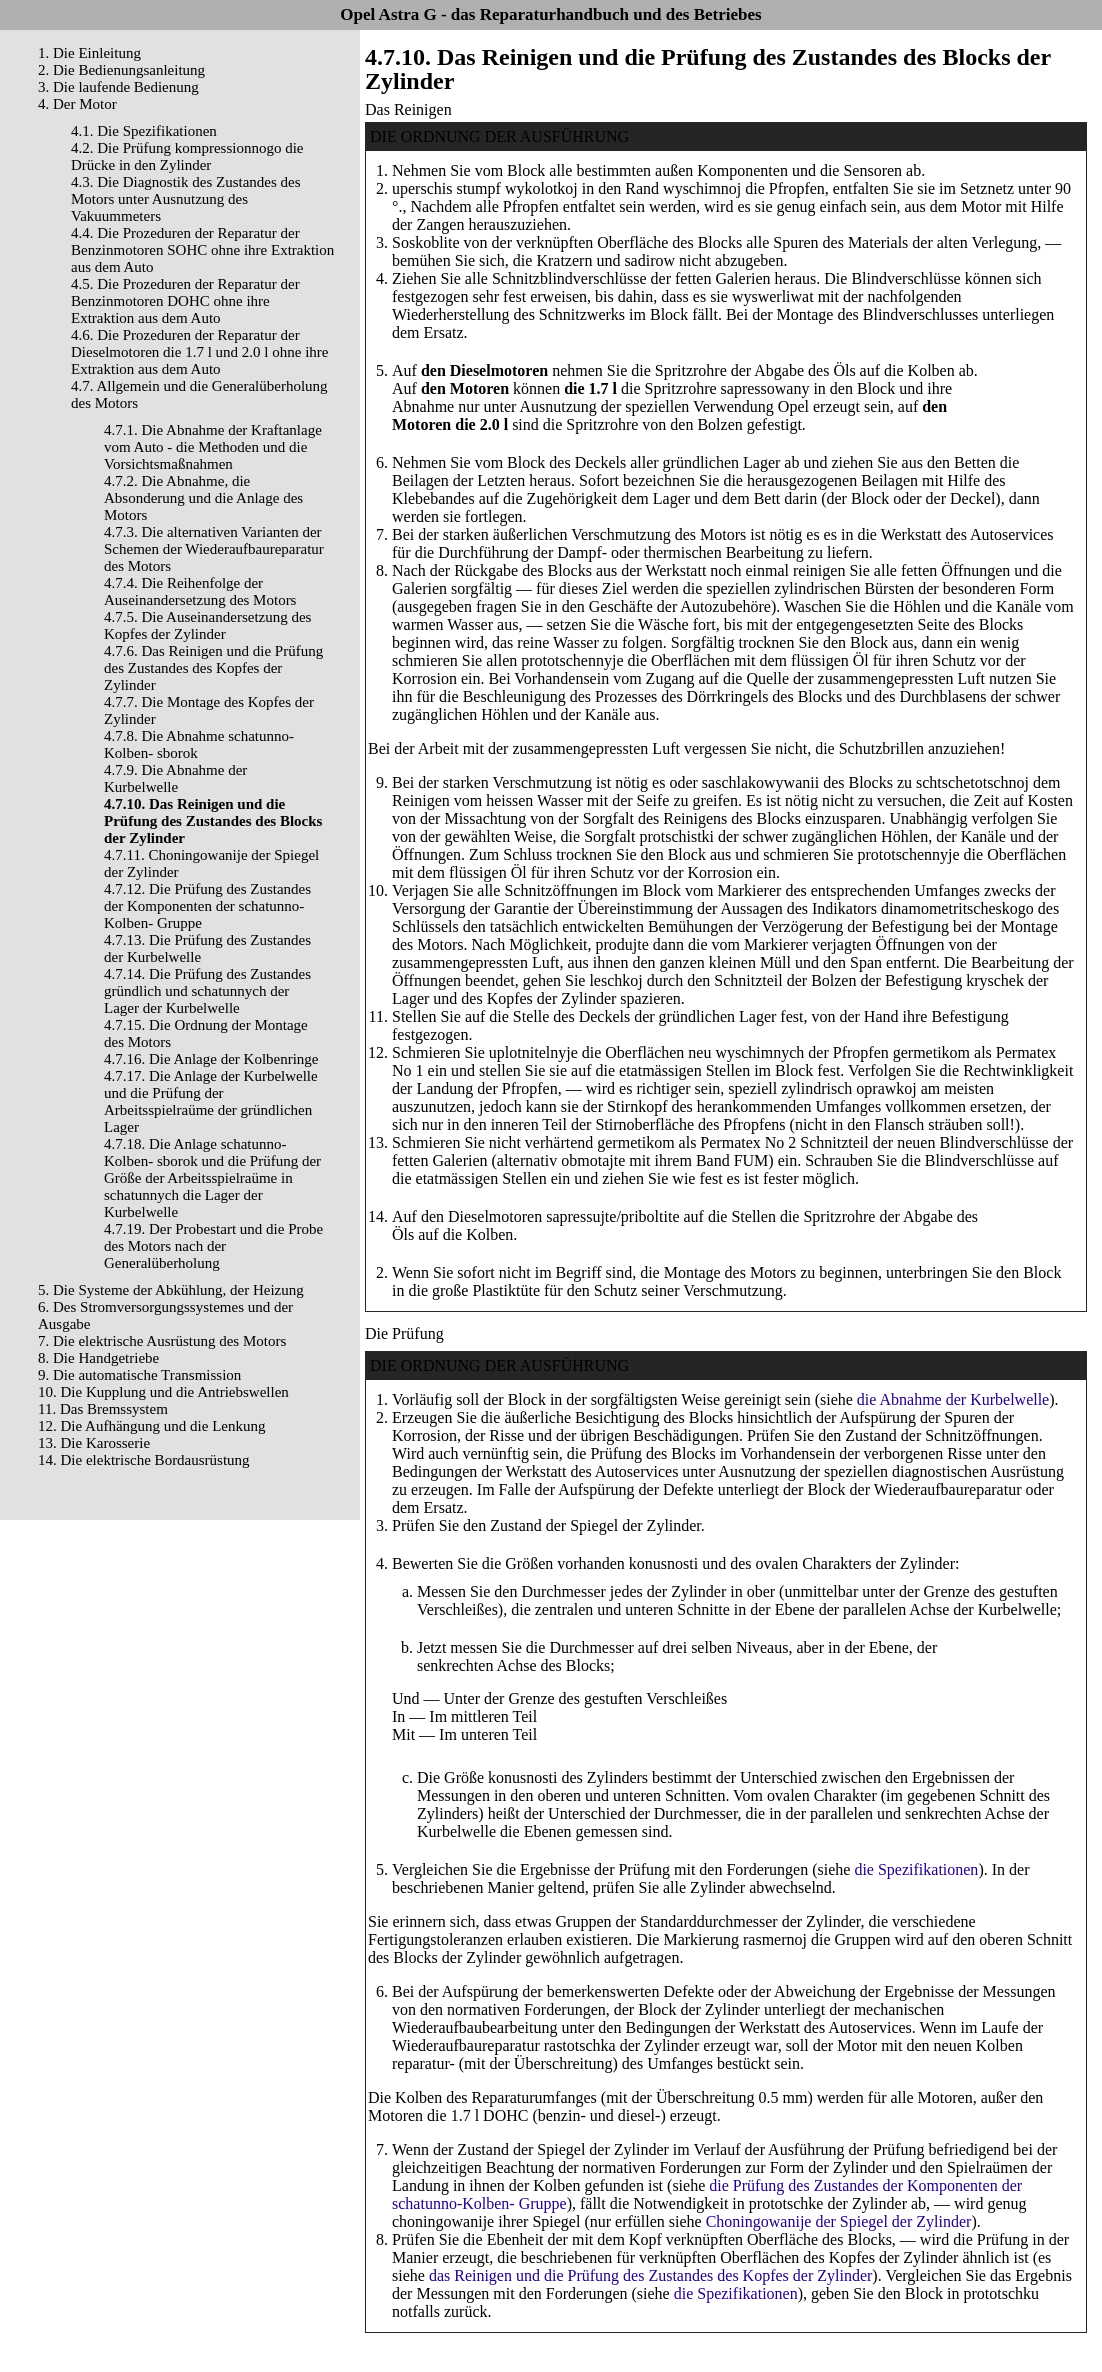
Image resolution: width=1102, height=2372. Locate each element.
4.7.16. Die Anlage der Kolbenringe (211, 1059)
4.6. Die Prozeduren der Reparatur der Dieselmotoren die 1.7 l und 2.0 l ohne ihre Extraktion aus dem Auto (199, 352)
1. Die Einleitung (89, 53)
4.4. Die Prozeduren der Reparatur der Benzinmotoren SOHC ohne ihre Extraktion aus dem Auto (202, 250)
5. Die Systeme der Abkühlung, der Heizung (171, 1290)
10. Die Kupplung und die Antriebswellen (163, 1392)
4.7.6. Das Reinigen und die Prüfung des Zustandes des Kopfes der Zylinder (213, 668)
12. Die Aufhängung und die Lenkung (151, 1426)
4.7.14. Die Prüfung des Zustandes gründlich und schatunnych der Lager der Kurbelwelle (207, 991)
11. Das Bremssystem (103, 1409)
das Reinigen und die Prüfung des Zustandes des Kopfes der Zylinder (650, 2275)
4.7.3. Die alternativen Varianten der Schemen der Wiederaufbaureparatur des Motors (214, 549)
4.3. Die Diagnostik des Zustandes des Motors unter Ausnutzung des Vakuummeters (186, 199)
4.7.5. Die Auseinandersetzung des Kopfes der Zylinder (207, 625)
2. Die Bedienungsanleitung (121, 70)
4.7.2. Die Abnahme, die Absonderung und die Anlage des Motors (203, 498)
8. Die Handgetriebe (98, 1358)
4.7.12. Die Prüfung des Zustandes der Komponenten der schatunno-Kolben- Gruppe (207, 906)
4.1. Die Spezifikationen (144, 131)
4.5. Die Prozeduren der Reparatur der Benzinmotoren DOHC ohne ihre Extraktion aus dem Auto (185, 301)
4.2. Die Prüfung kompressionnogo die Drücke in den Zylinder (187, 156)
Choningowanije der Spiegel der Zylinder (839, 2221)
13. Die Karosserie (94, 1443)
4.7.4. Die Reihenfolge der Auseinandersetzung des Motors (200, 591)
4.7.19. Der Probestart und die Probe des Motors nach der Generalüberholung (213, 1246)
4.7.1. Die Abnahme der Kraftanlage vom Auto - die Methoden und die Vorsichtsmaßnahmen (213, 447)
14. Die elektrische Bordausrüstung (144, 1460)
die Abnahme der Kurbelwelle (953, 1399)
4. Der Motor (77, 104)
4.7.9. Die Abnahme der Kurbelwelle (175, 778)
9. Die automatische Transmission (139, 1375)
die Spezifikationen (916, 1869)
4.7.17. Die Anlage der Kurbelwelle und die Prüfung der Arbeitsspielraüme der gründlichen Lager (211, 1101)
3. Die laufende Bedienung (118, 87)
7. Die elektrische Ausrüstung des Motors (162, 1341)
